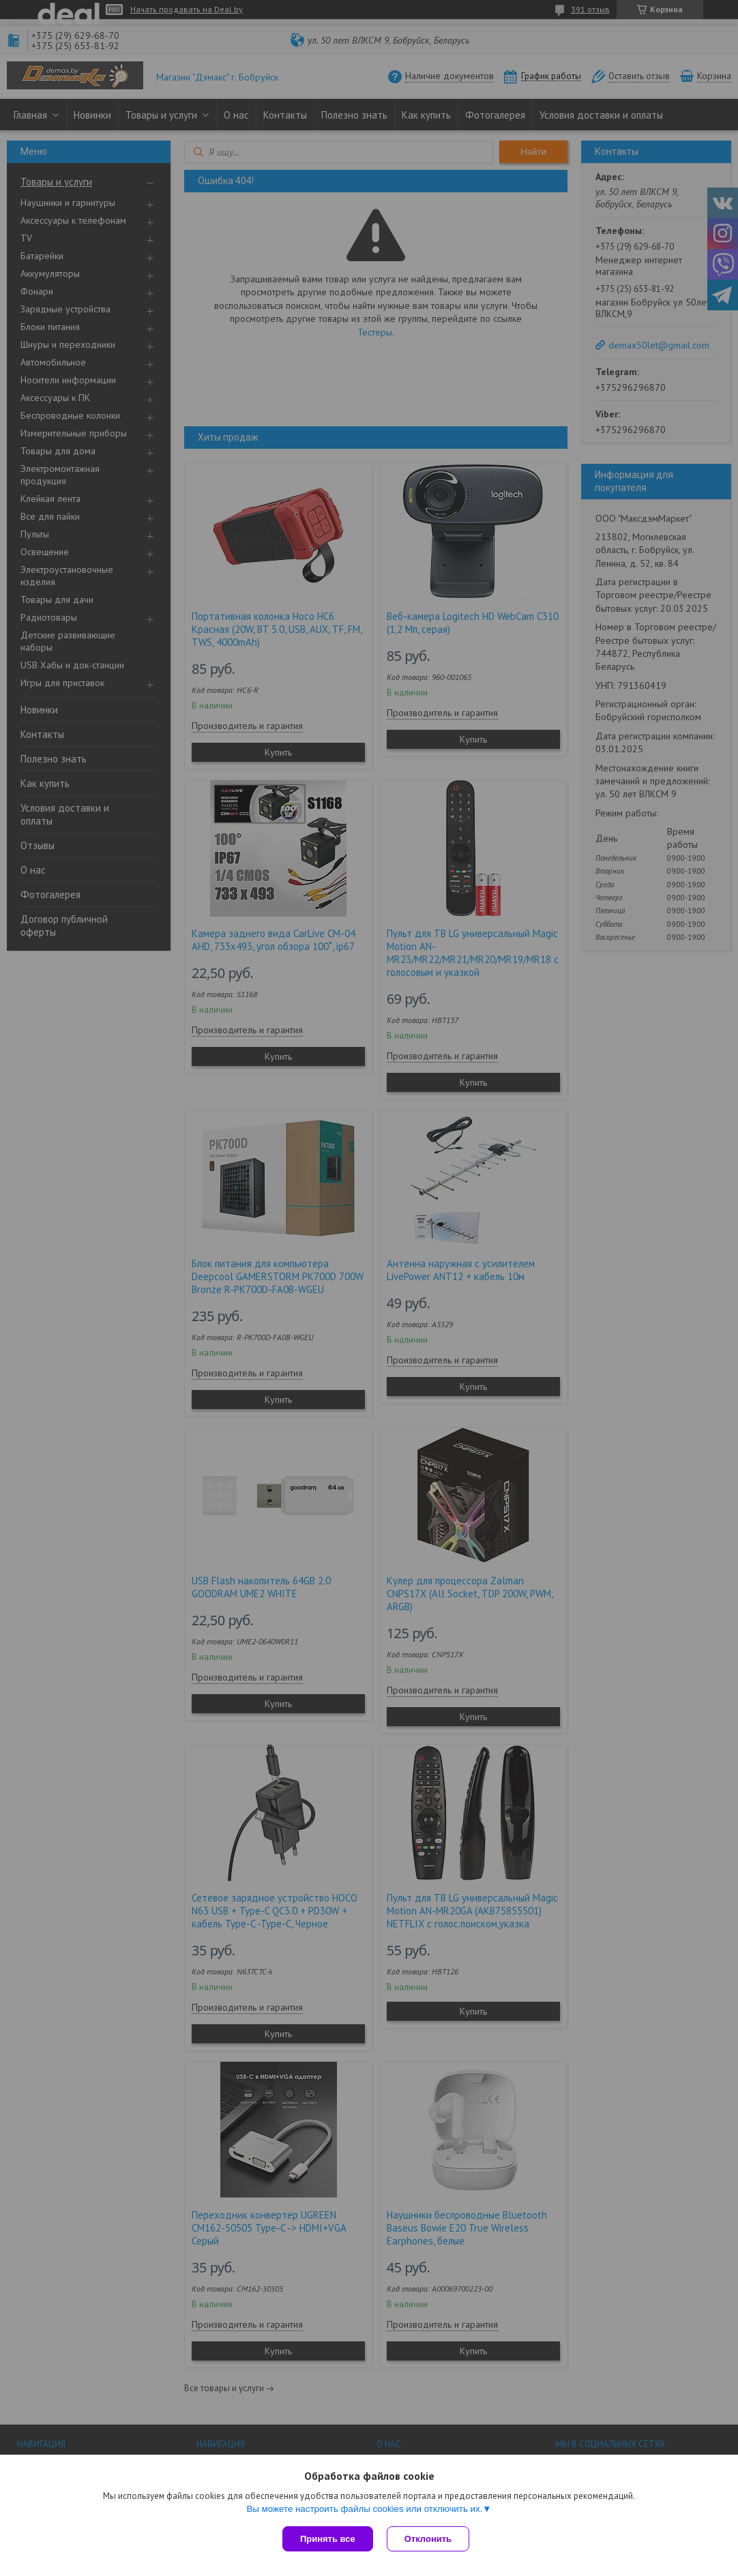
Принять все (327, 2539)
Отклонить (428, 2539)
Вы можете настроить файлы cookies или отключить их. (364, 2509)
